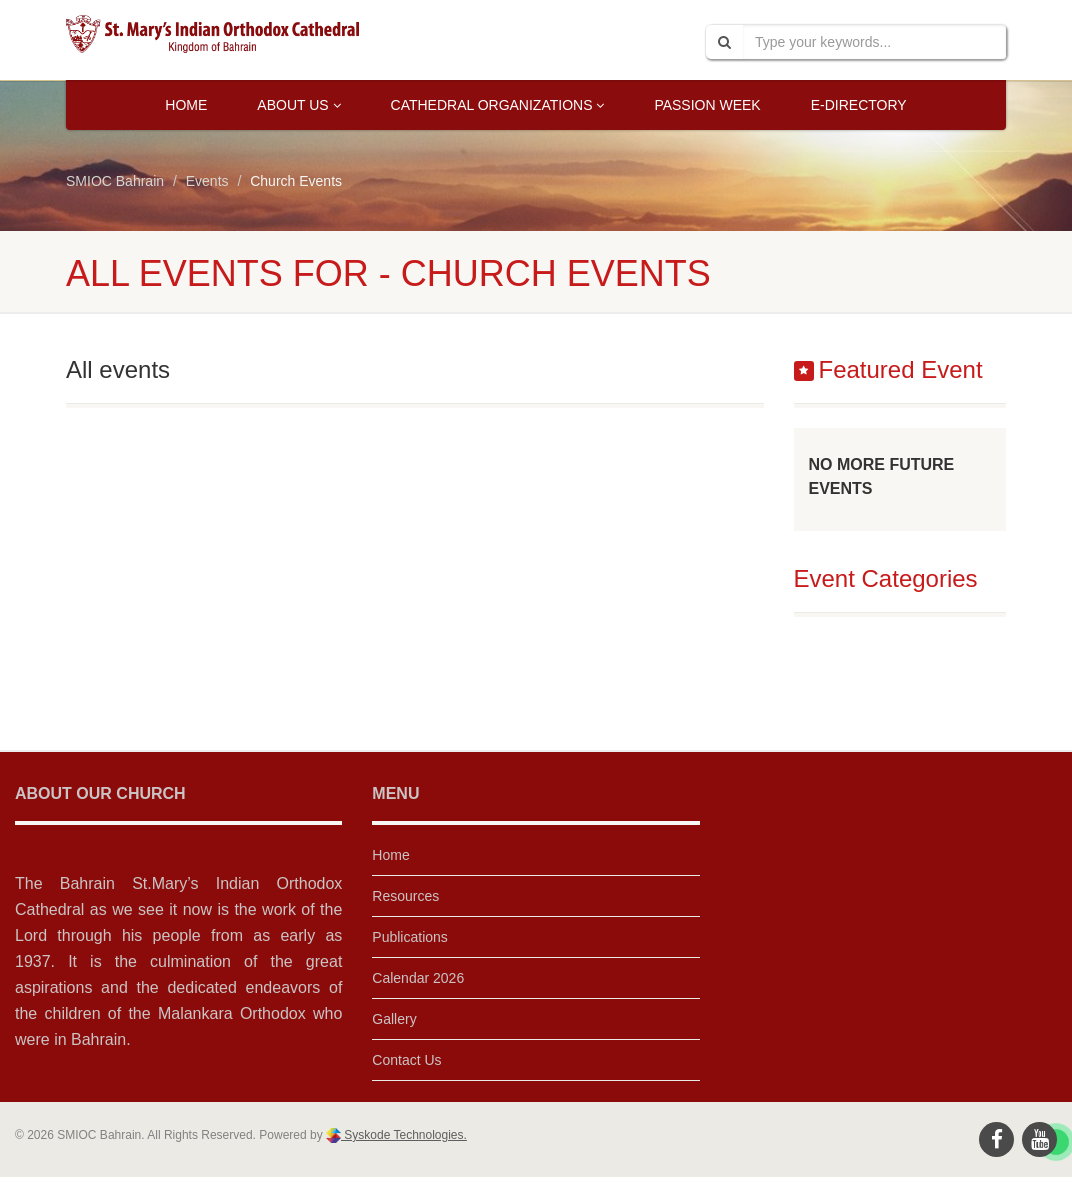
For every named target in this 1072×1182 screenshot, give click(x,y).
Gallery (394, 1019)
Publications (410, 937)
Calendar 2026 (418, 978)
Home (186, 105)
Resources (405, 896)
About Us (298, 105)
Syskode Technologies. (404, 1135)
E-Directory (859, 105)
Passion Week (707, 105)
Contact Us (406, 1060)
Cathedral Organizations (498, 105)
